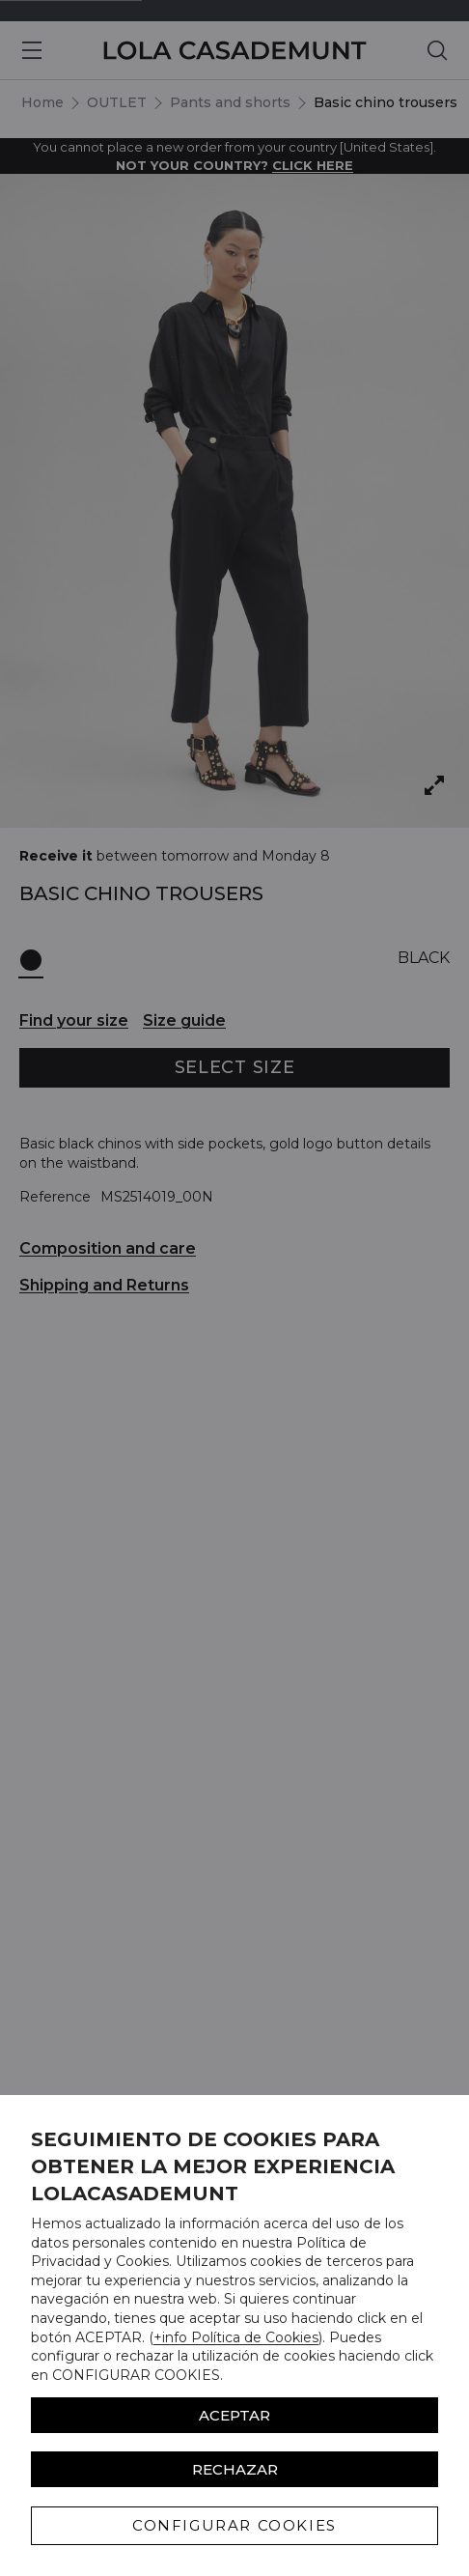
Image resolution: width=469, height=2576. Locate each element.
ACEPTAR (234, 2415)
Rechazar (235, 2469)
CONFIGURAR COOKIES (234, 2525)
